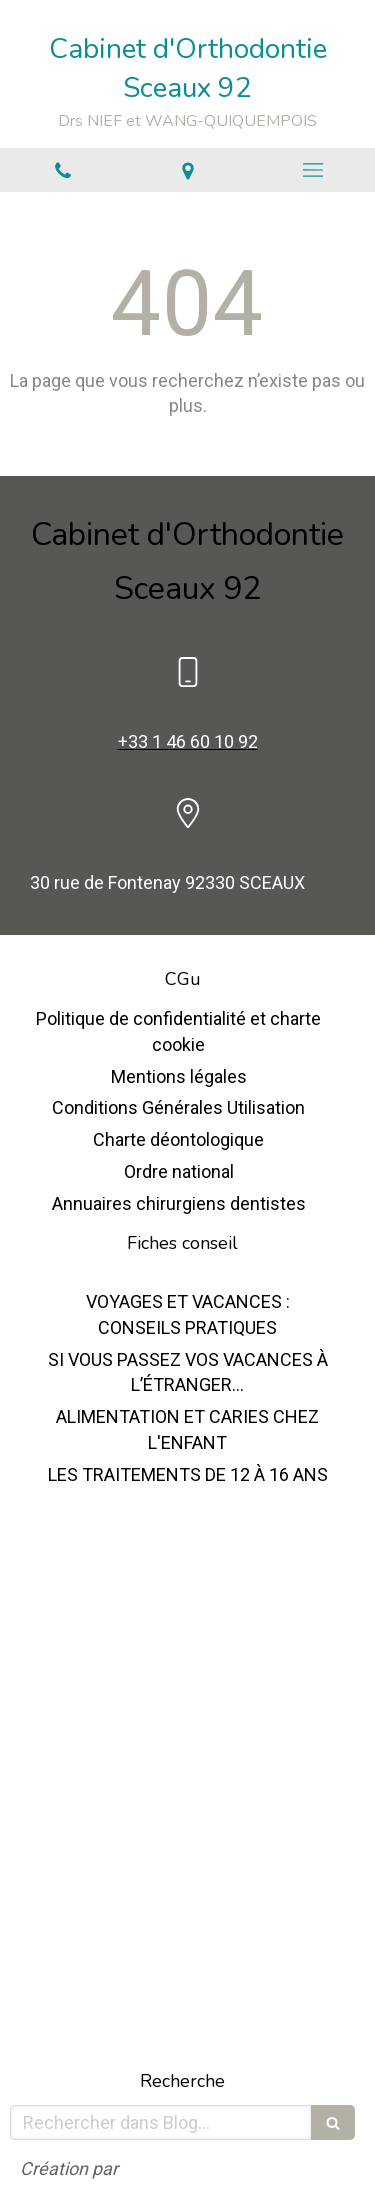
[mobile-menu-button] (312, 170)
